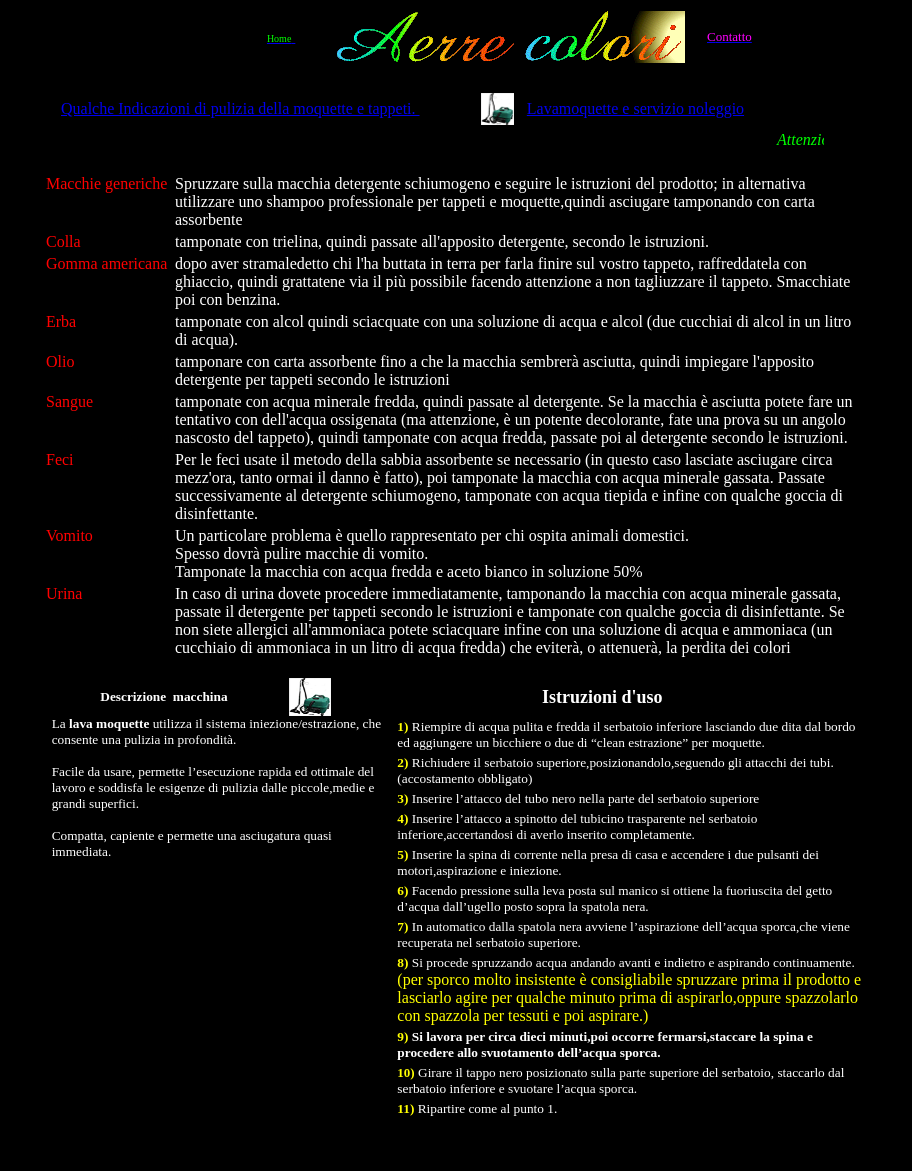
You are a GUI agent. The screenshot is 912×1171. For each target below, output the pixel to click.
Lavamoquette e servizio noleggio (635, 108)
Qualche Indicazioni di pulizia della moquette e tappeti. (240, 108)
